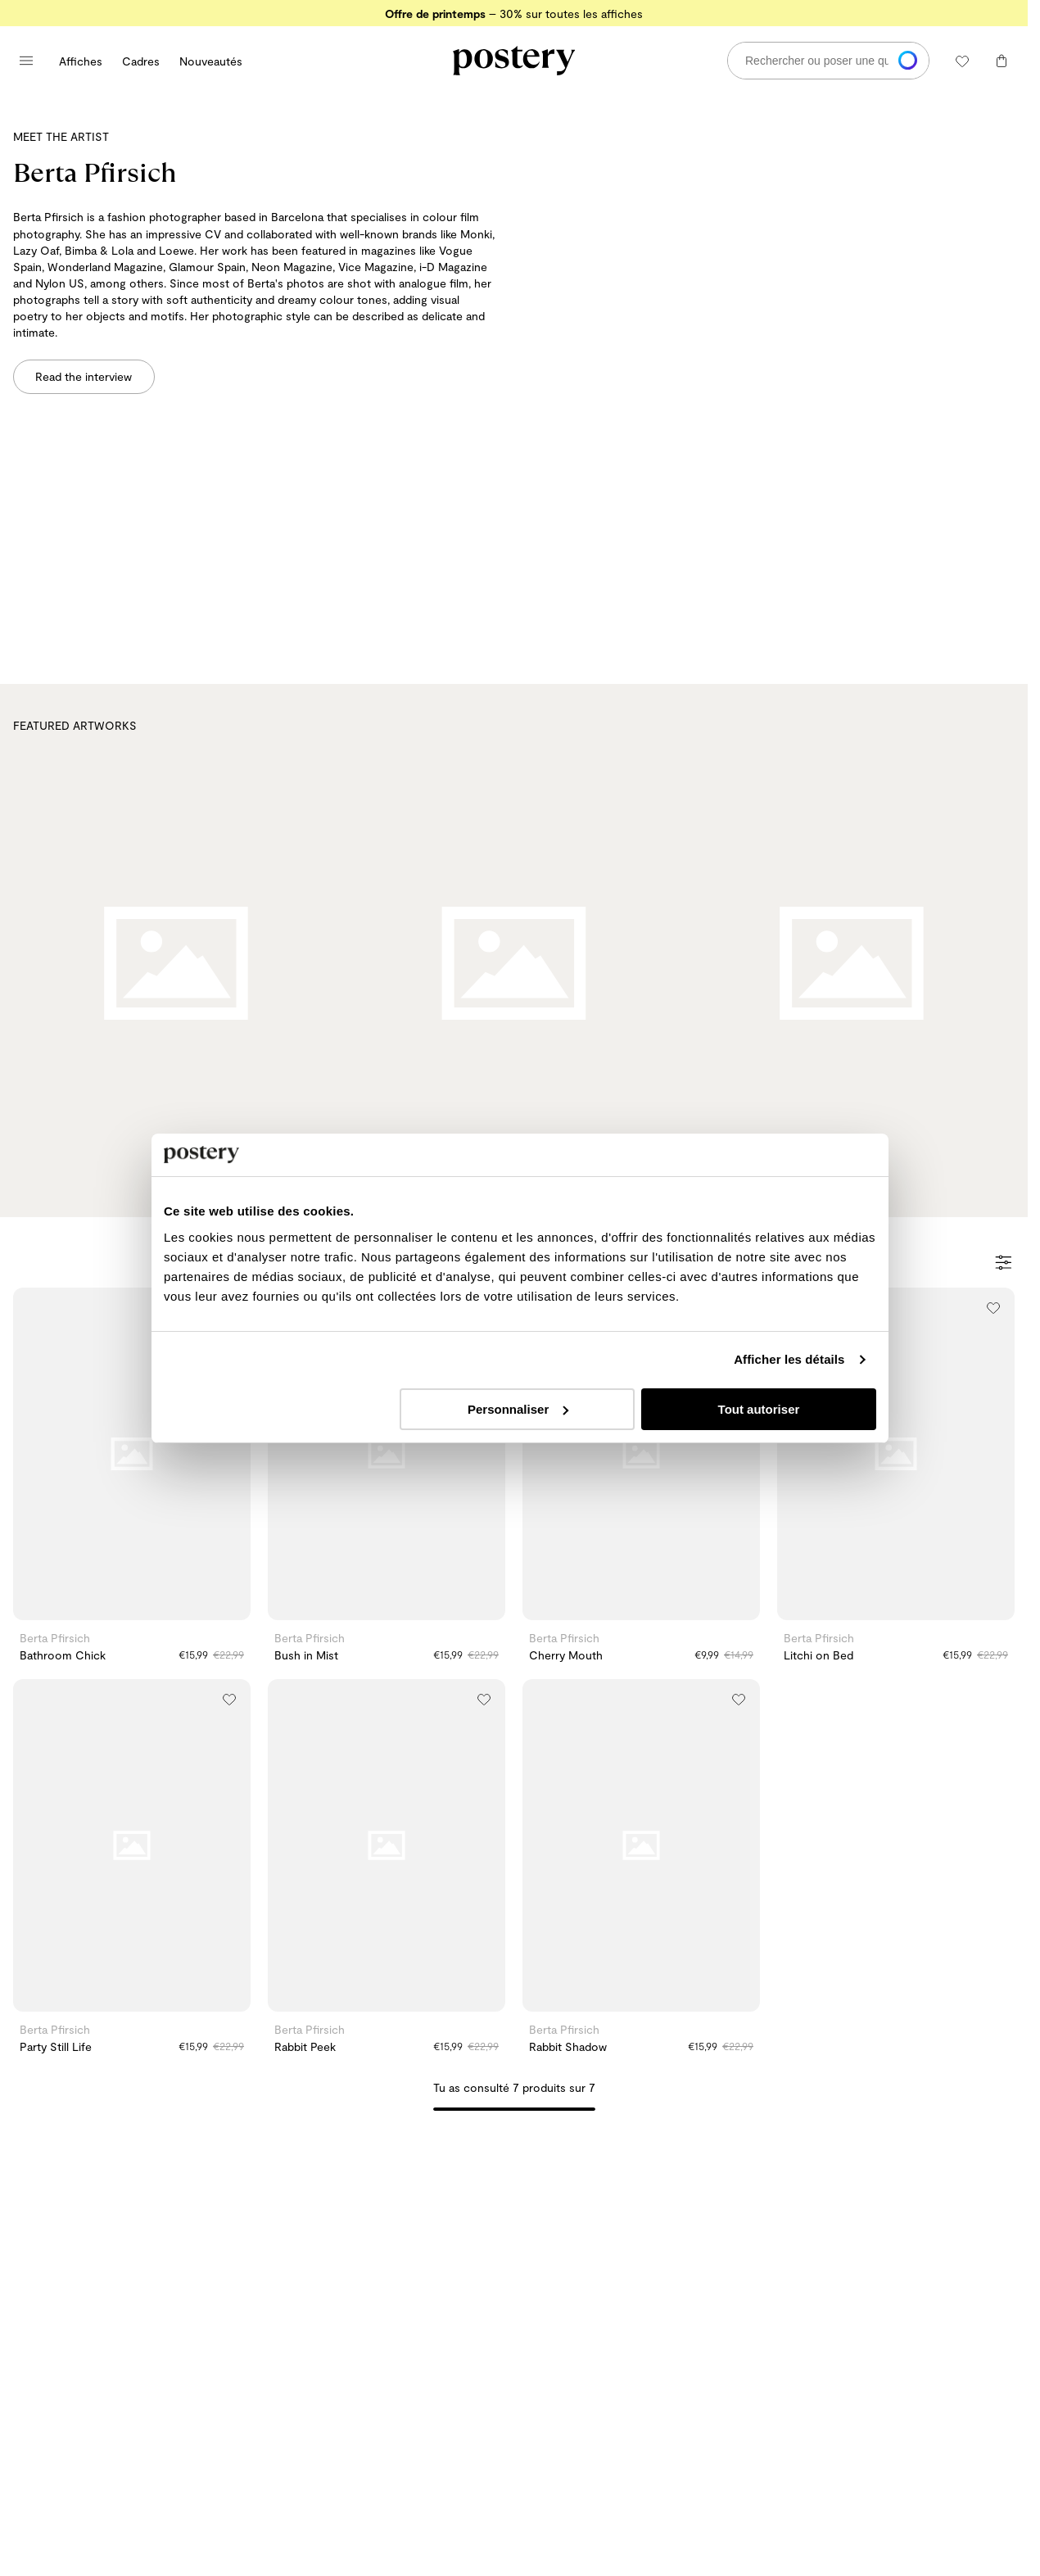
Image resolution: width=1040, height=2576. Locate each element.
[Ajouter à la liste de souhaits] (993, 1308)
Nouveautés (210, 61)
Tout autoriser (762, 1453)
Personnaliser (518, 1453)
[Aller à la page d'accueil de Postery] (514, 60)
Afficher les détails (794, 1403)
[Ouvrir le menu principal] (26, 61)
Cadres (141, 61)
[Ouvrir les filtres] (1004, 1264)
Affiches (80, 61)
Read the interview (83, 376)
